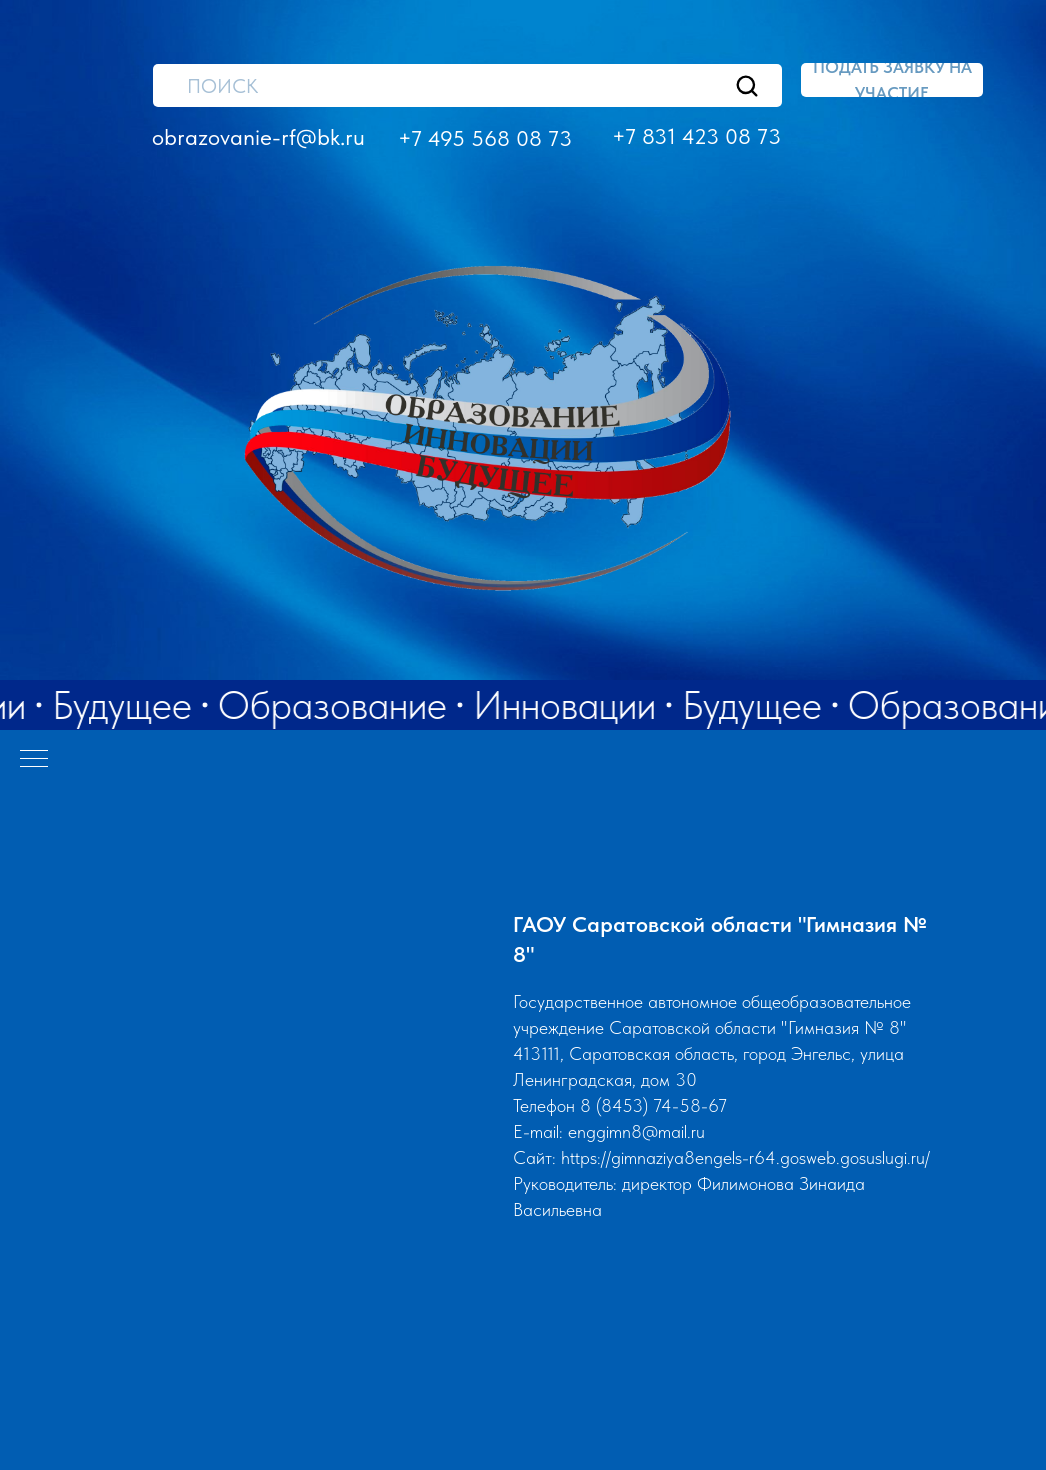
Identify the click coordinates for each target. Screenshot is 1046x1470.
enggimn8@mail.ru (636, 1131)
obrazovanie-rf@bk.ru (258, 137)
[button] (892, 80)
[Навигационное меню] (34, 760)
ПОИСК (222, 86)
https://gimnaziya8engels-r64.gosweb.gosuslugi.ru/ (745, 1157)
